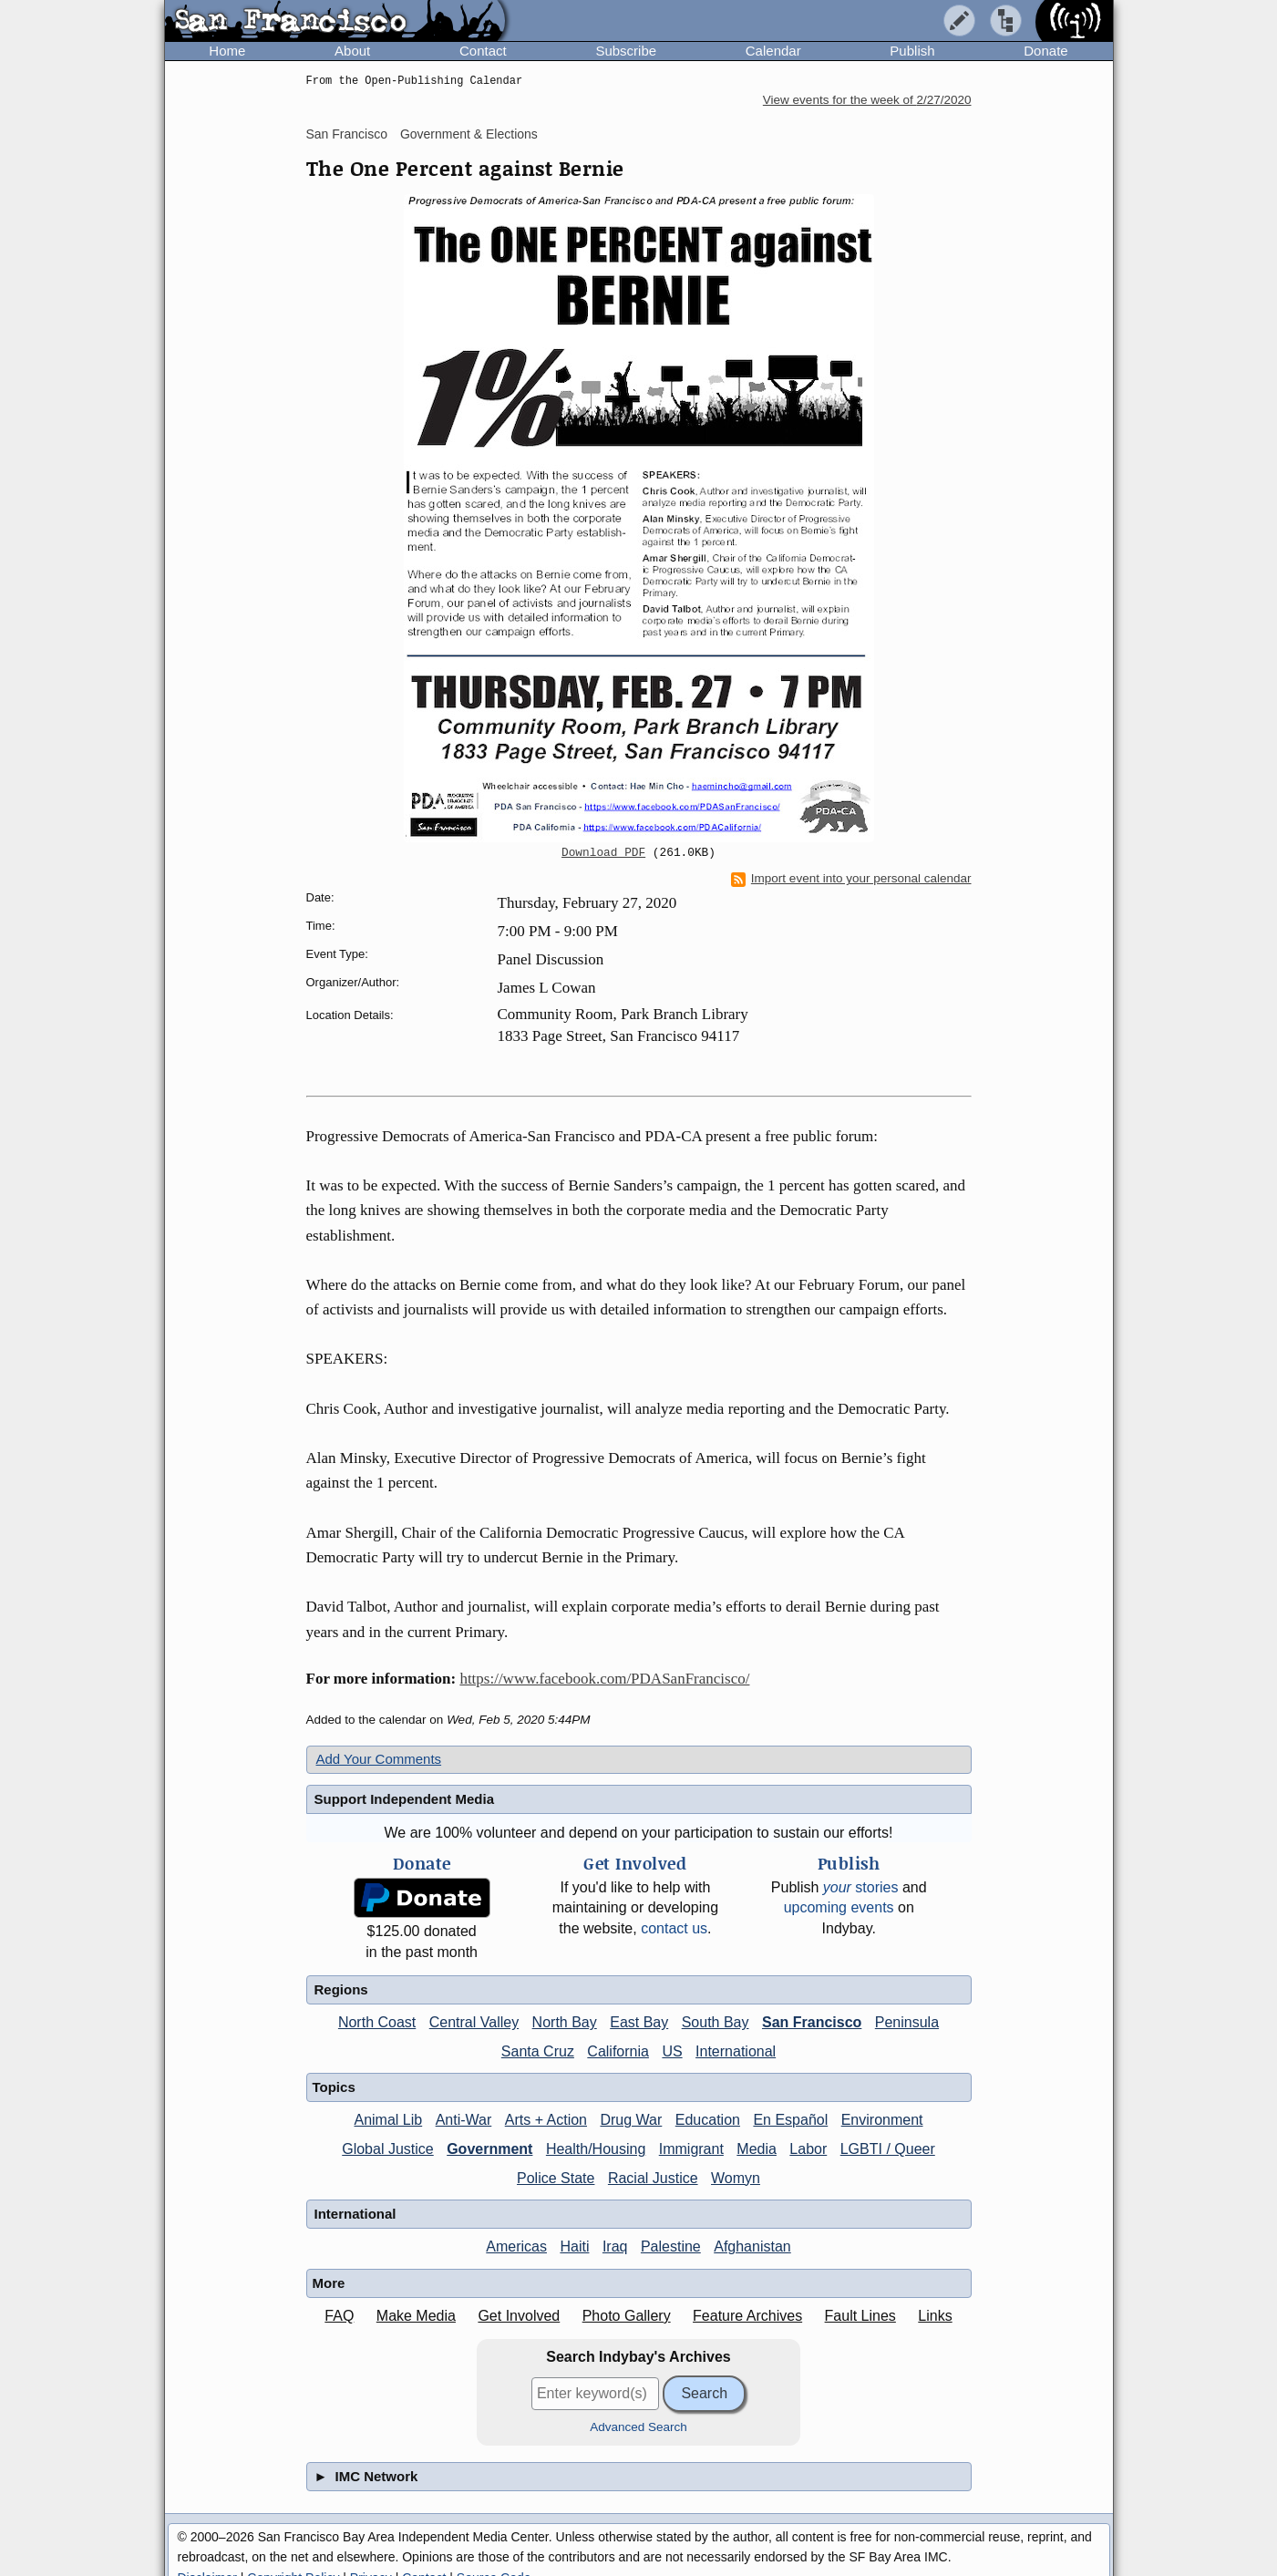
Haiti (574, 2246)
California (618, 2051)
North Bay (564, 2022)
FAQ (339, 2316)
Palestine (671, 2246)
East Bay (639, 2022)
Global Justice (388, 2149)
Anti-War (464, 2120)
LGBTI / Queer (887, 2149)
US (672, 2051)
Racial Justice (653, 2178)
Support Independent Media (404, 1799)
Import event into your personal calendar (851, 878)
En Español (790, 2120)
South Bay (715, 2022)
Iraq (615, 2246)
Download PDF (603, 853)
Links (935, 2316)
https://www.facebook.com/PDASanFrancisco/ (604, 1678)
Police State (555, 2178)
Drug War (631, 2120)
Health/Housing (595, 2149)
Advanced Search (638, 2427)
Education (707, 2120)
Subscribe (625, 50)
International (735, 2051)
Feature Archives (747, 2316)
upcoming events (839, 1907)
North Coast (377, 2022)
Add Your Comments (379, 1759)
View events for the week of (867, 100)
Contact (483, 50)
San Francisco (346, 134)
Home (227, 50)
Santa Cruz (537, 2051)
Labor (808, 2149)
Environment (882, 2120)
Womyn (735, 2178)
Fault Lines (860, 2316)
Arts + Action (546, 2120)
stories (861, 1887)
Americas (516, 2246)
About (352, 50)
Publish (912, 50)
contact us (674, 1928)
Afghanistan (752, 2246)
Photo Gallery (626, 2316)
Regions (341, 1989)
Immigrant (691, 2149)
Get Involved (519, 2316)
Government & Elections (469, 134)
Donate (1045, 50)
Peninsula (907, 2022)
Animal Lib (388, 2120)
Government (489, 2149)
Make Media (416, 2316)
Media (756, 2149)
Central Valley (474, 2022)
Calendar (773, 50)
